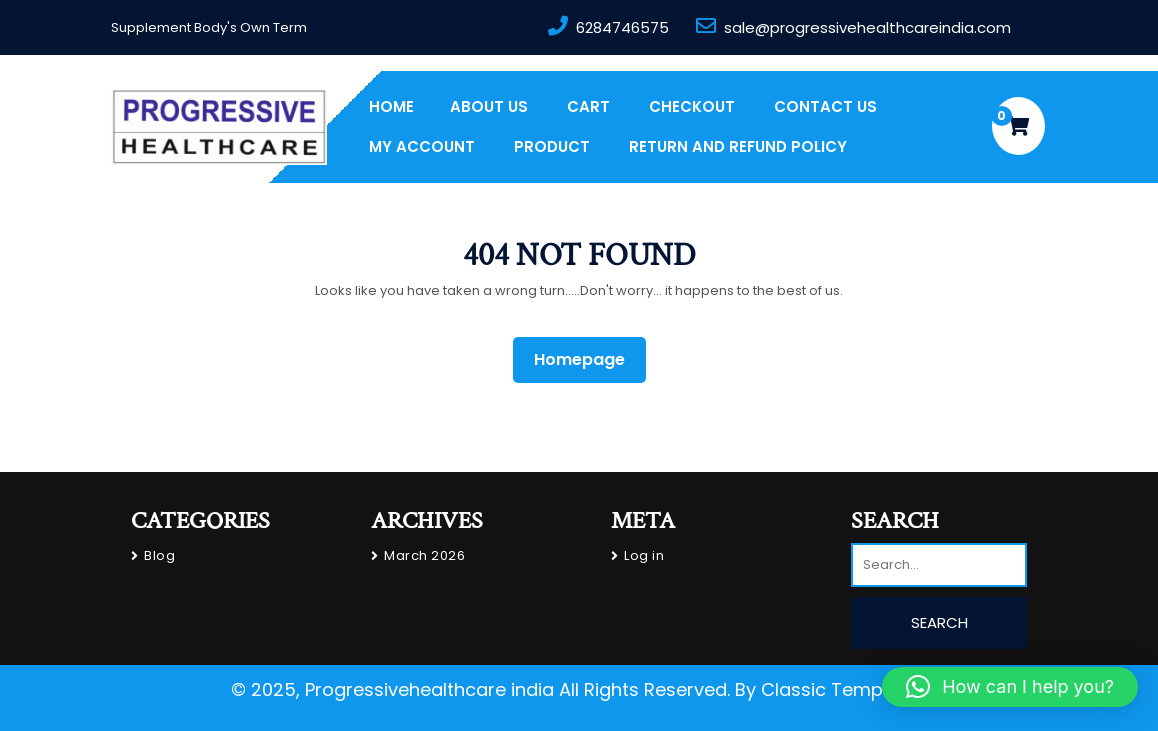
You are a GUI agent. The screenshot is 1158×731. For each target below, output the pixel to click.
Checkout (692, 106)
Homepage (587, 359)
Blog (159, 555)
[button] (1010, 687)
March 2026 (424, 555)
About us (489, 106)
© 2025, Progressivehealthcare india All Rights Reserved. (480, 689)
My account (422, 146)
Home (391, 106)
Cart (588, 106)
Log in (644, 555)
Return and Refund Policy (738, 146)
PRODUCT (552, 146)
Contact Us (825, 106)
